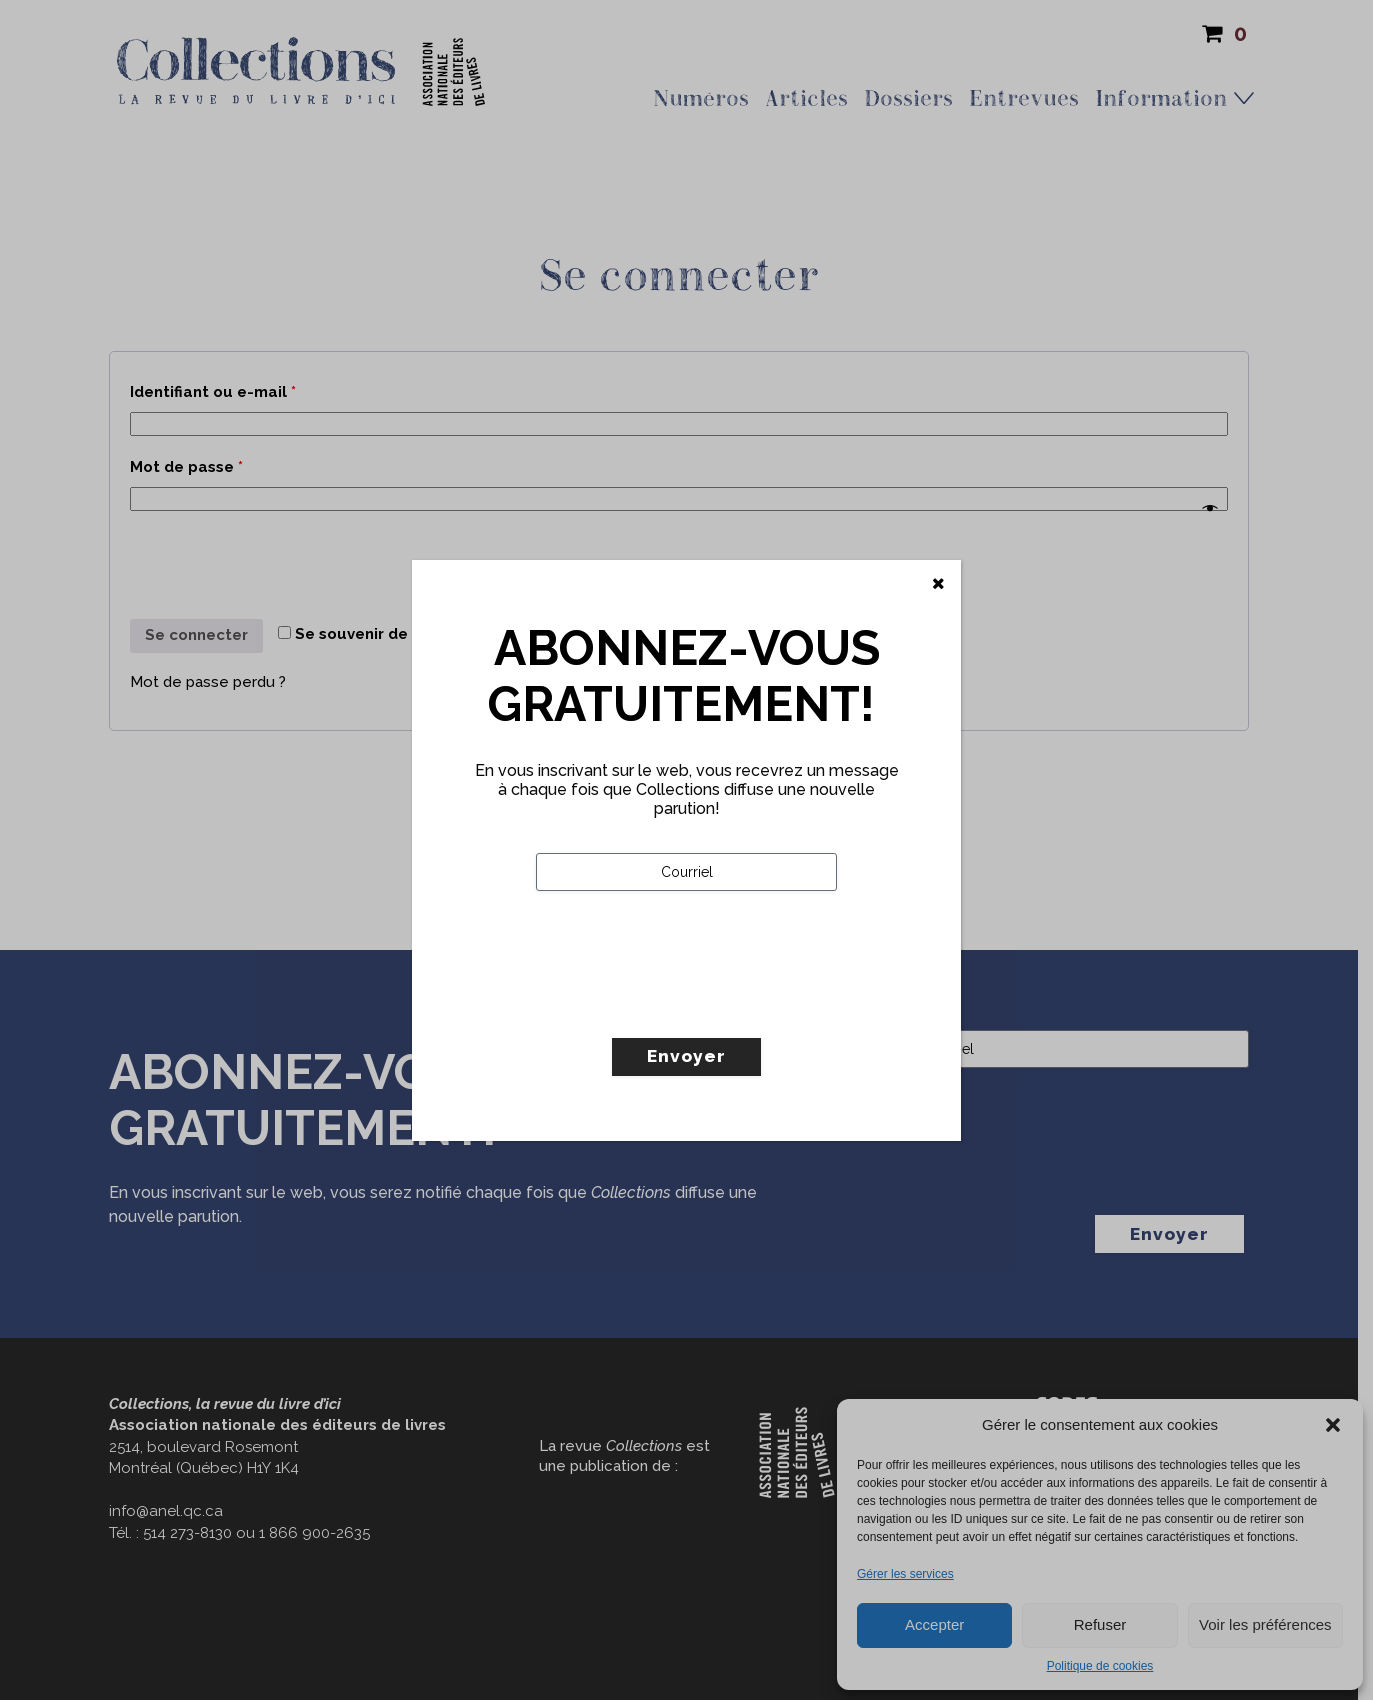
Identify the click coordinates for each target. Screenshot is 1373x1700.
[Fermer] (938, 584)
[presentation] (688, 1006)
